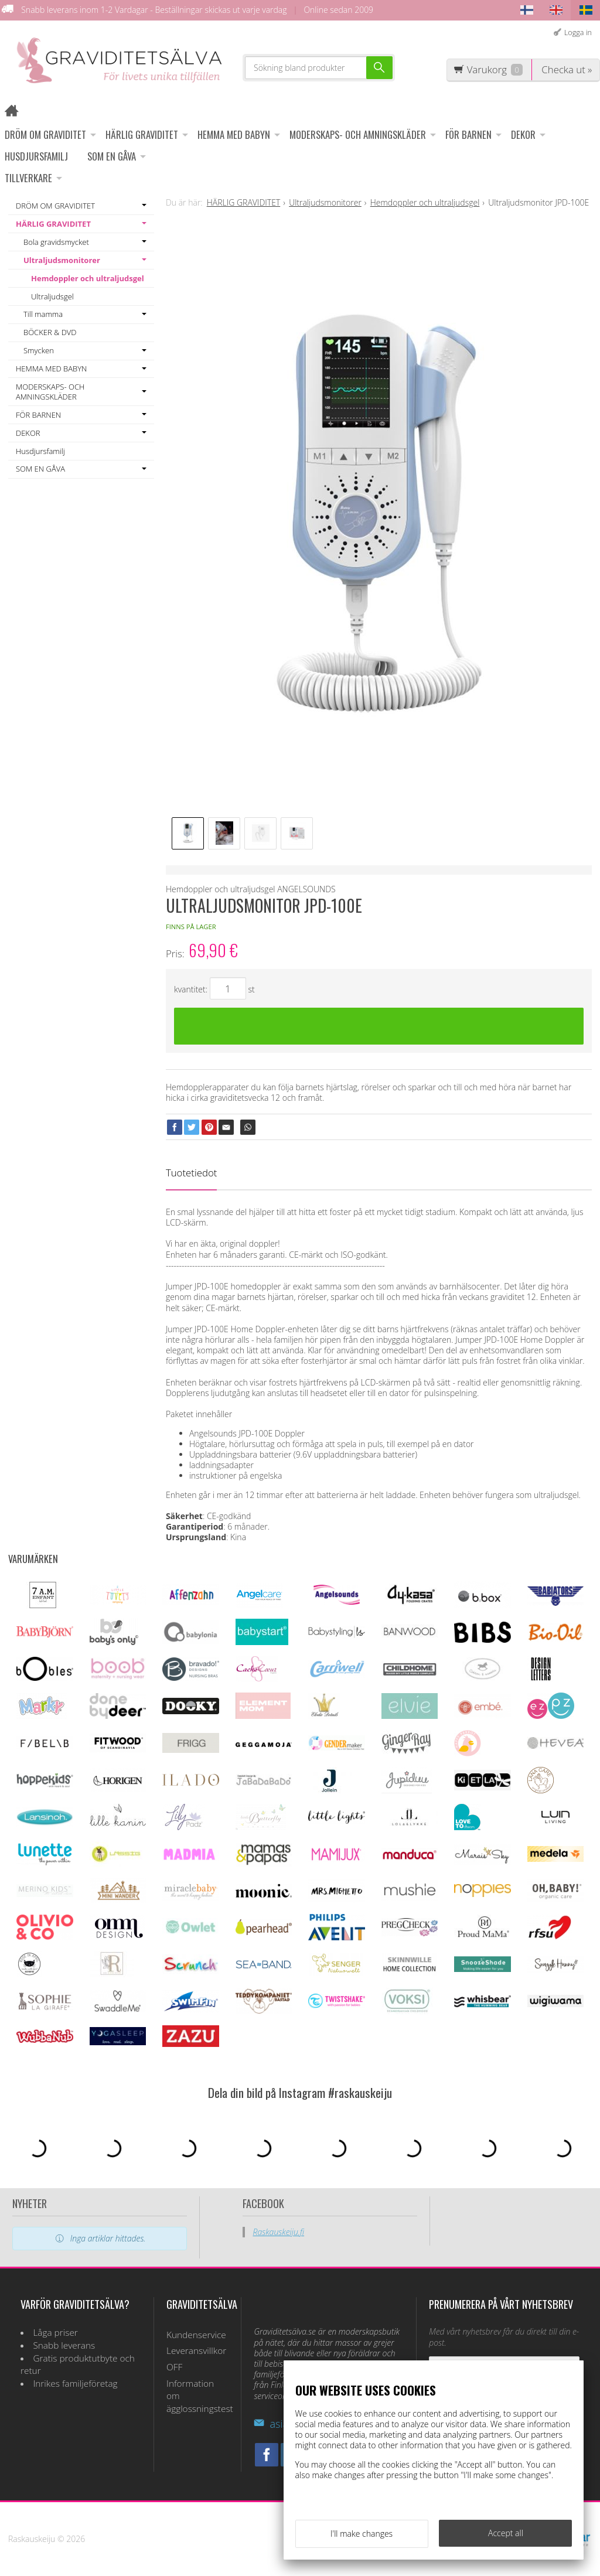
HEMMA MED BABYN (233, 134)
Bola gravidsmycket (56, 242)
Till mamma (43, 314)
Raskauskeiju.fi (279, 2231)
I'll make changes (361, 2533)
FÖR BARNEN (468, 134)
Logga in (578, 32)
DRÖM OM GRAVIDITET (45, 134)
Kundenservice (196, 2335)
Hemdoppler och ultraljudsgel (87, 278)
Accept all (505, 2533)
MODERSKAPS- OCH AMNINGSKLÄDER (357, 134)
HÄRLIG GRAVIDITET (141, 134)
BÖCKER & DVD (50, 332)
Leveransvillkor (196, 2351)
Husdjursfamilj (36, 156)
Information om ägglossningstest (197, 2396)
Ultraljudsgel (52, 296)
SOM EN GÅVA (111, 156)
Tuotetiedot (191, 1172)
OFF (174, 2367)
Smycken (38, 350)
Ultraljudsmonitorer (61, 260)
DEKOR (523, 134)
